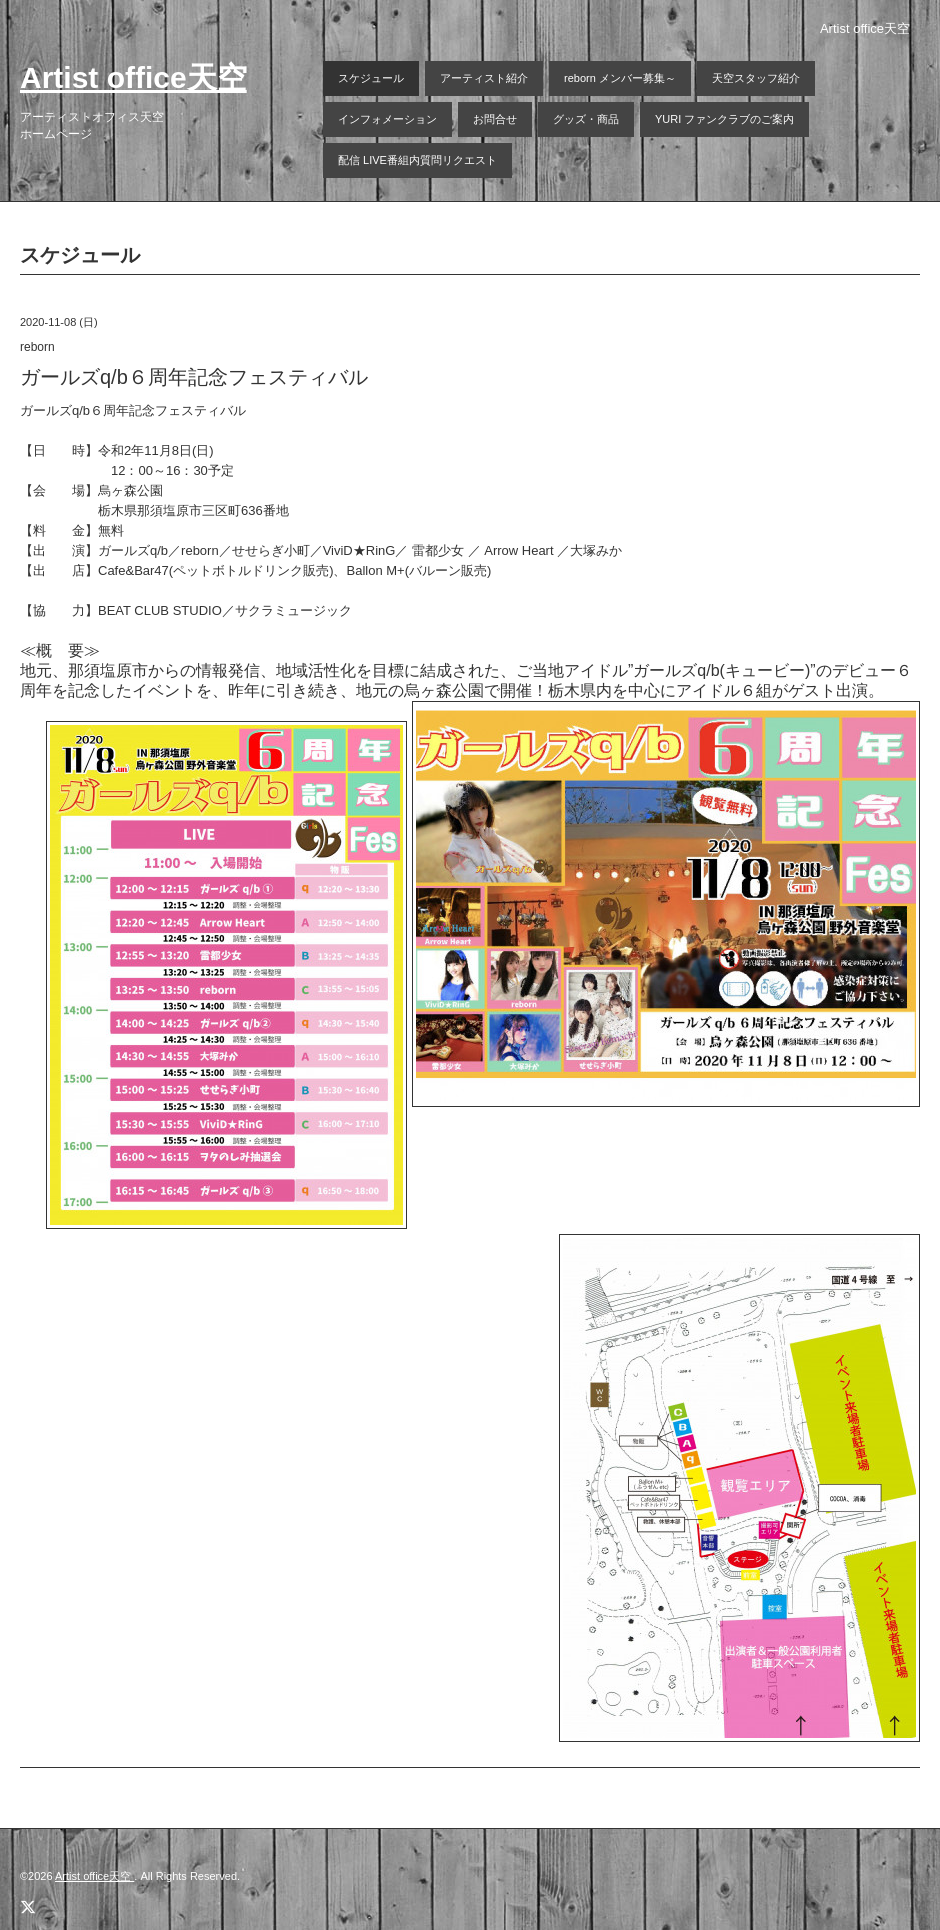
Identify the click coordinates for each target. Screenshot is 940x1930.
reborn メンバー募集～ (620, 78)
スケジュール (371, 78)
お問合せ (495, 119)
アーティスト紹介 (484, 78)
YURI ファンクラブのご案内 (724, 119)
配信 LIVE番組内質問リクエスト (417, 160)
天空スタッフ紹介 (756, 78)
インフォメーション (387, 119)
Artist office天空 (133, 77)
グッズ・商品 (586, 119)
